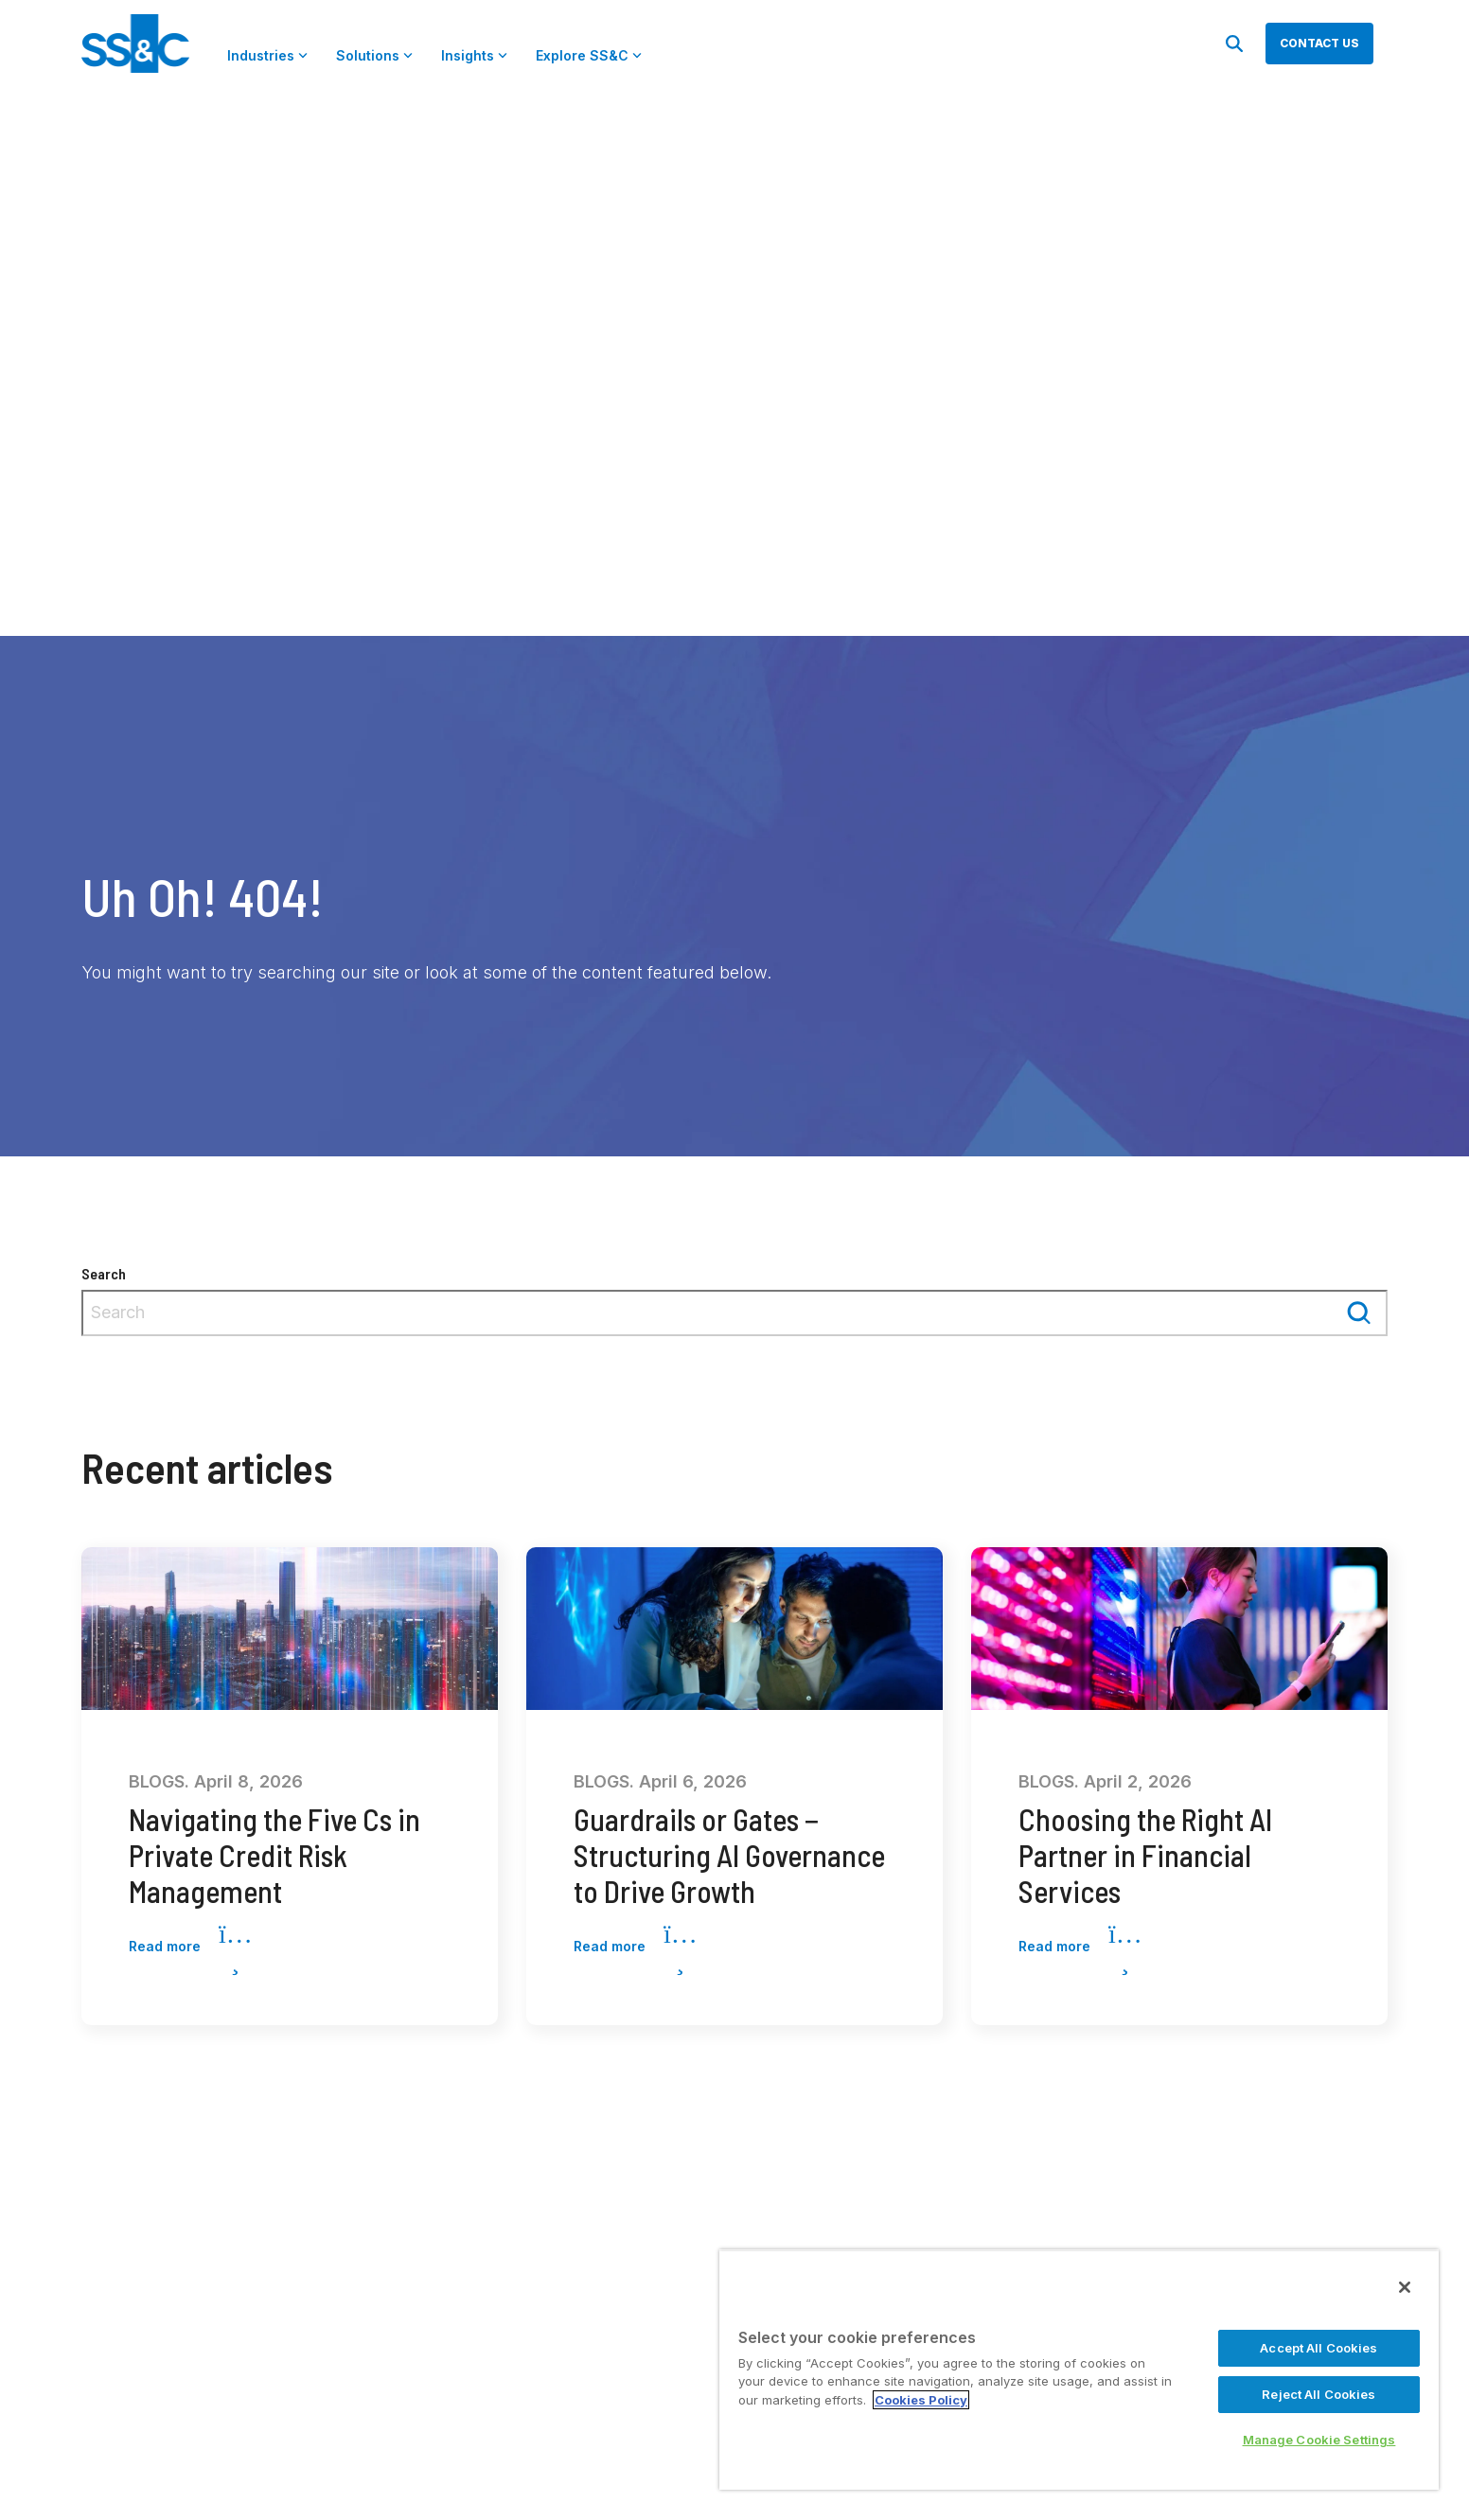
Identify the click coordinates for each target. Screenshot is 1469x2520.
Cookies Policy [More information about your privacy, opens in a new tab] (921, 2399)
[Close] (1404, 2287)
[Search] (1234, 43)
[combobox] (734, 1313)
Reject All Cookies (1318, 2394)
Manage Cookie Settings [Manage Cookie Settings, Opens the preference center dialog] (1319, 2439)
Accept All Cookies (1318, 2347)
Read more (190, 1947)
